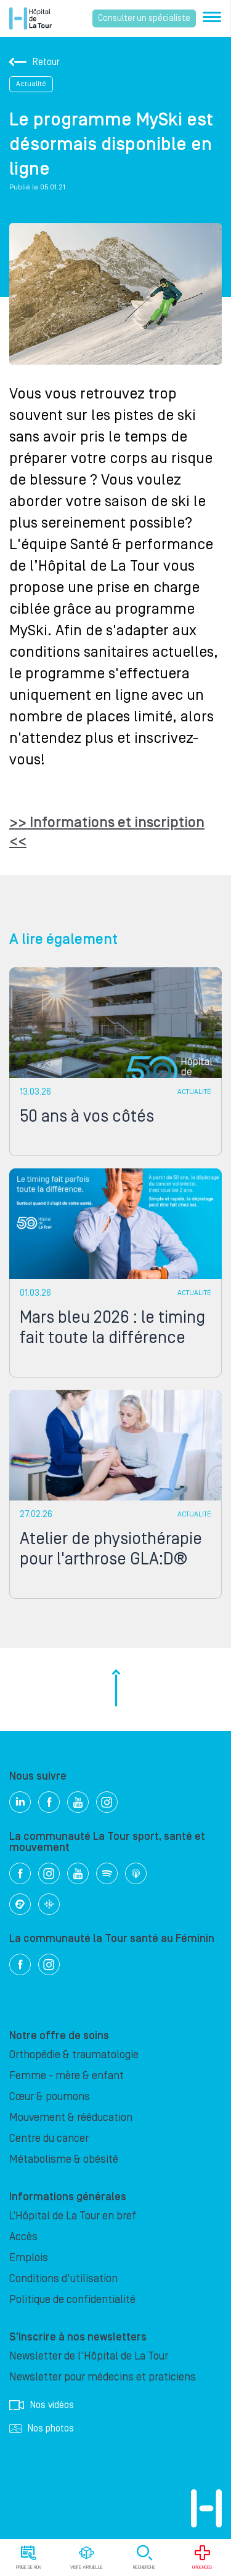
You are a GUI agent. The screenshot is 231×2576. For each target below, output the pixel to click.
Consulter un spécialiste (144, 18)
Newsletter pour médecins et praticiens (102, 2377)
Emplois (28, 2257)
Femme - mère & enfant (66, 2075)
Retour (34, 62)
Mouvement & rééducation (70, 2117)
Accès (23, 2236)
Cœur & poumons (49, 2096)
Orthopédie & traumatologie (74, 2054)
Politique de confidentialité (72, 2299)
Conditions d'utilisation (63, 2278)
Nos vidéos (41, 2405)
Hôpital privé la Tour (30, 18)
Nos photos (41, 2428)
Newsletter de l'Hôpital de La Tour (88, 2356)
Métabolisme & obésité (63, 2159)
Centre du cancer (49, 2138)
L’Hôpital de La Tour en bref (72, 2215)
